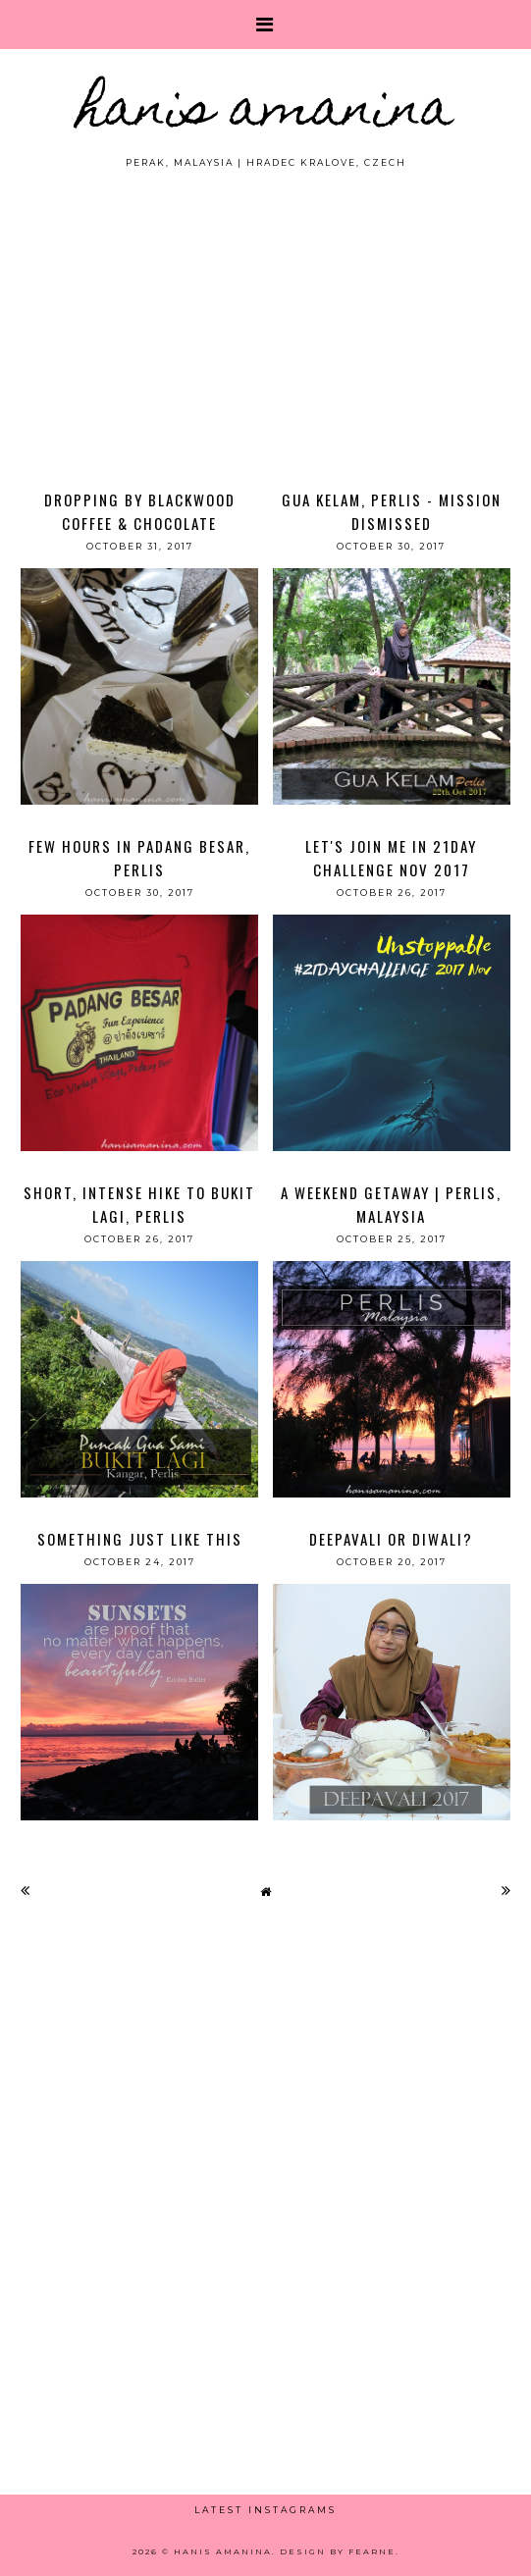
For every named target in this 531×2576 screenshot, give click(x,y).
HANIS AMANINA (265, 112)
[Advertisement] (265, 317)
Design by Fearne (338, 2551)
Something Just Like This (139, 1539)
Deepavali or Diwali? (391, 1539)
